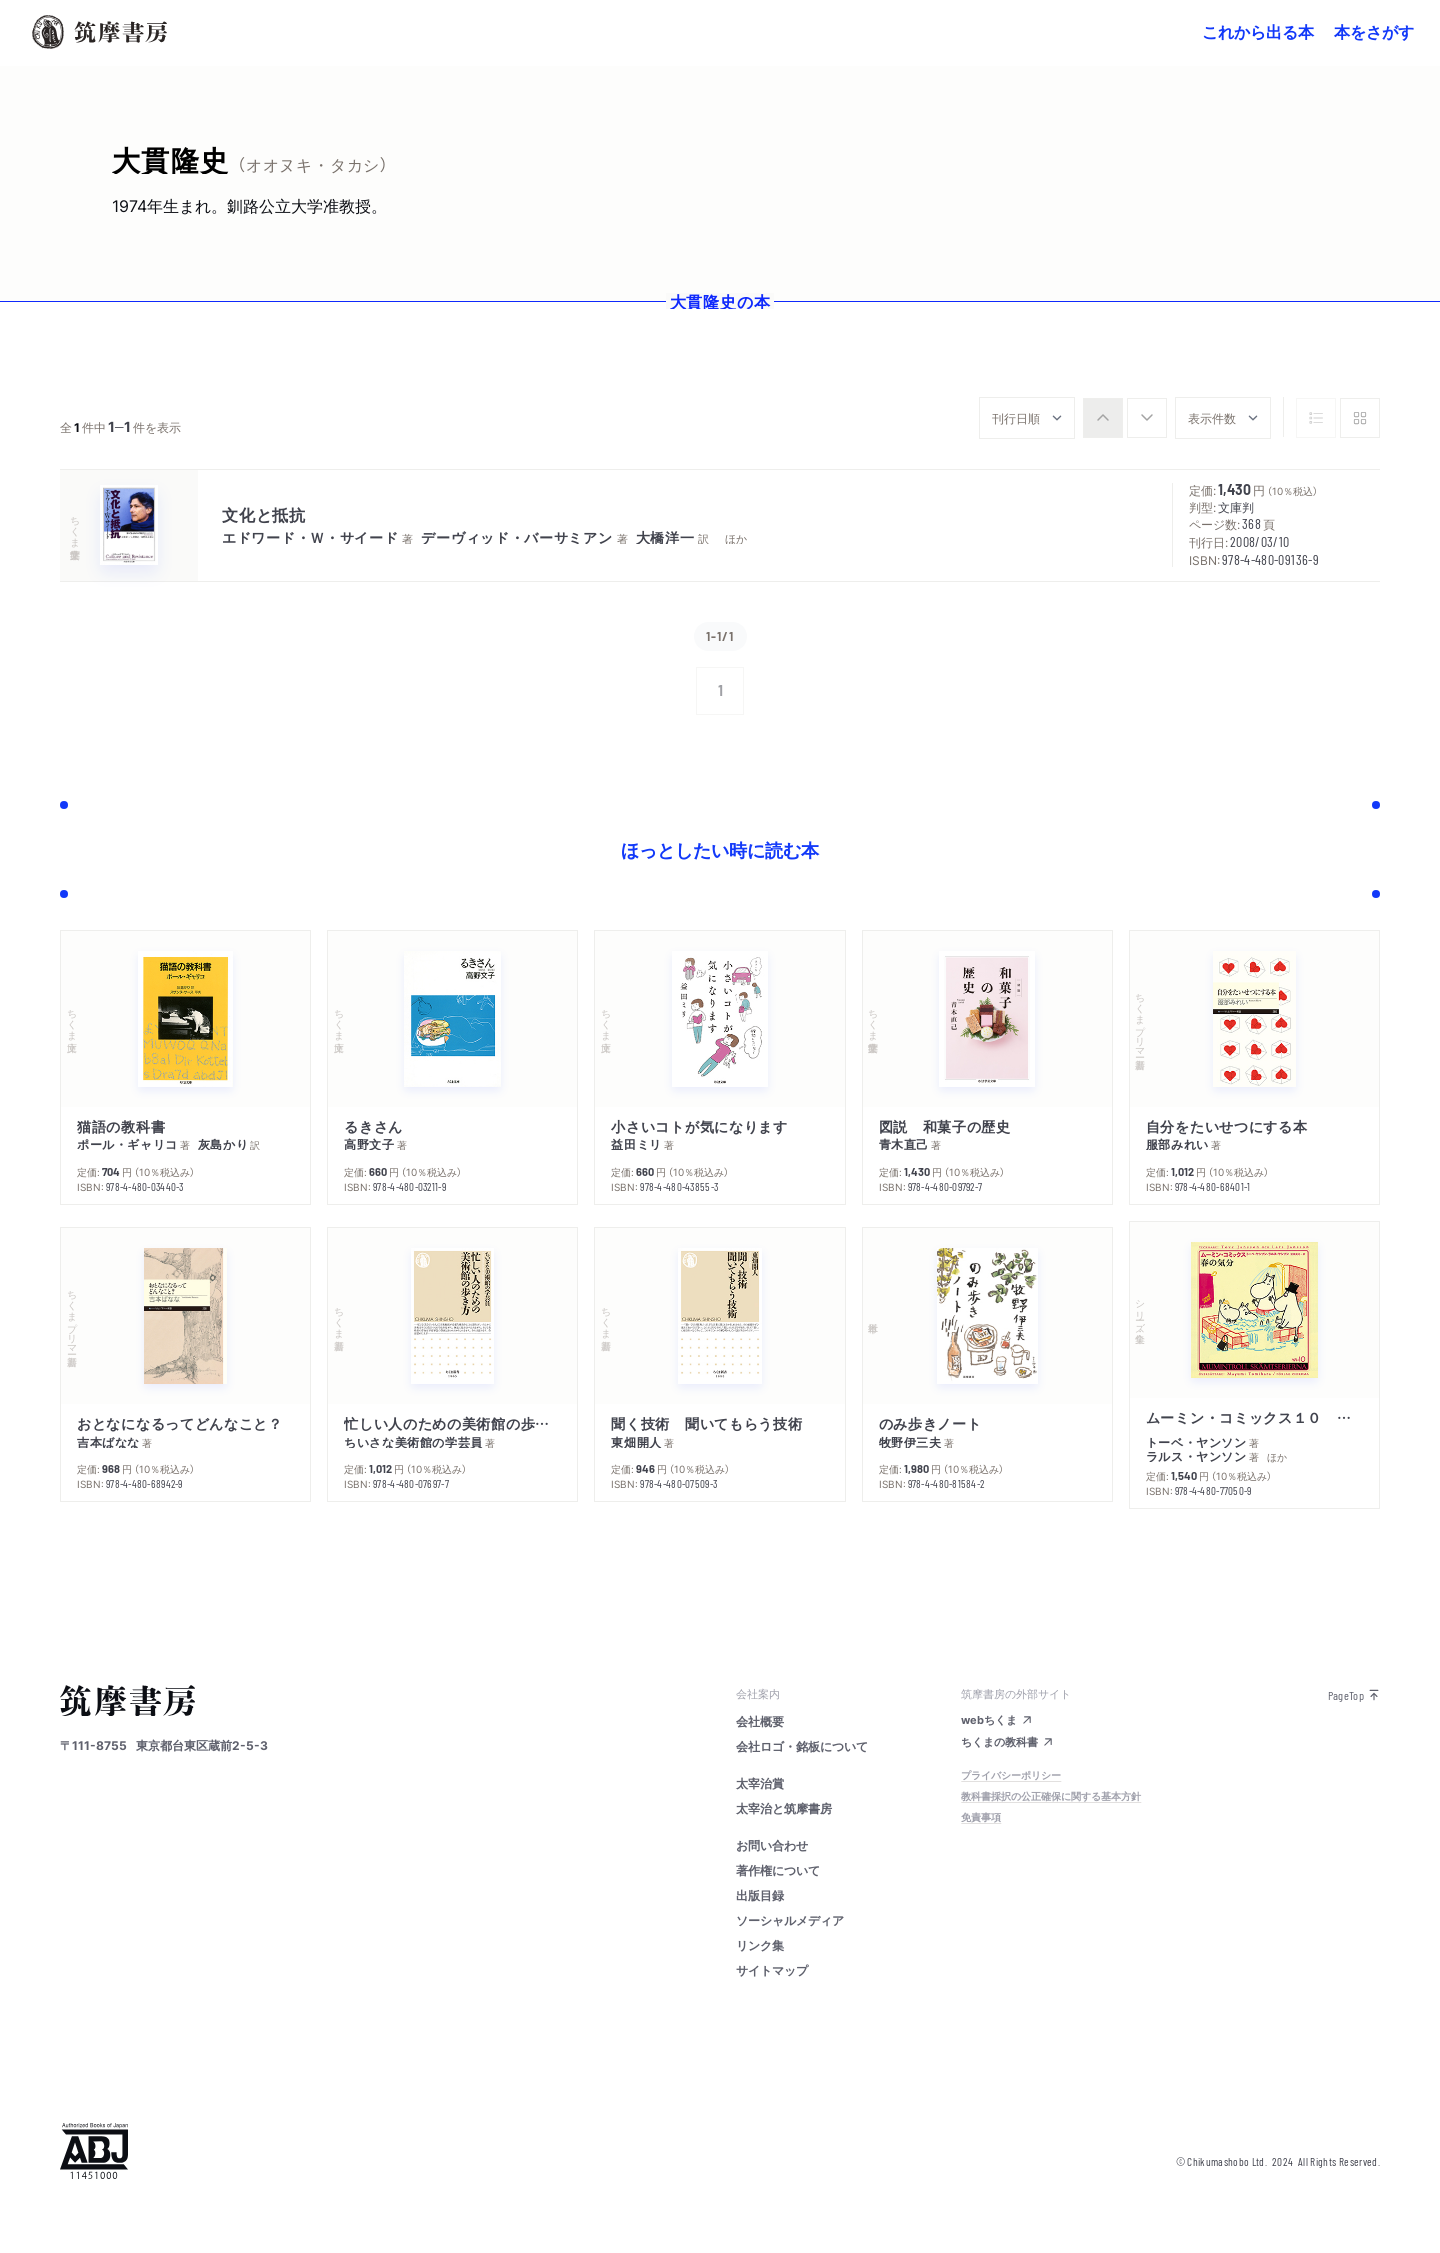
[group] (1125, 418)
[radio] (1103, 418)
